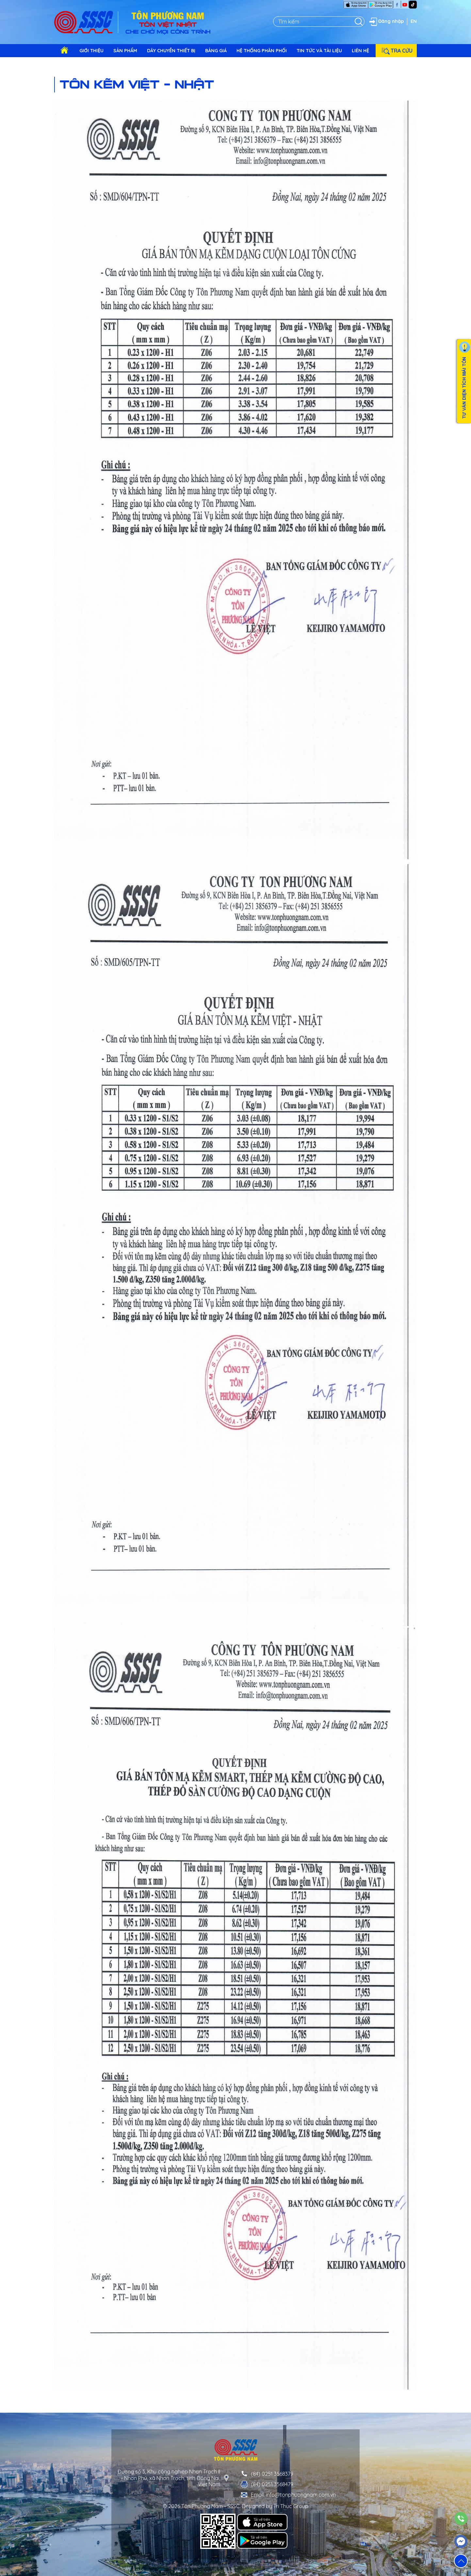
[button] (461, 2561)
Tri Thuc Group (290, 2506)
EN (414, 21)
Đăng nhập (386, 21)
